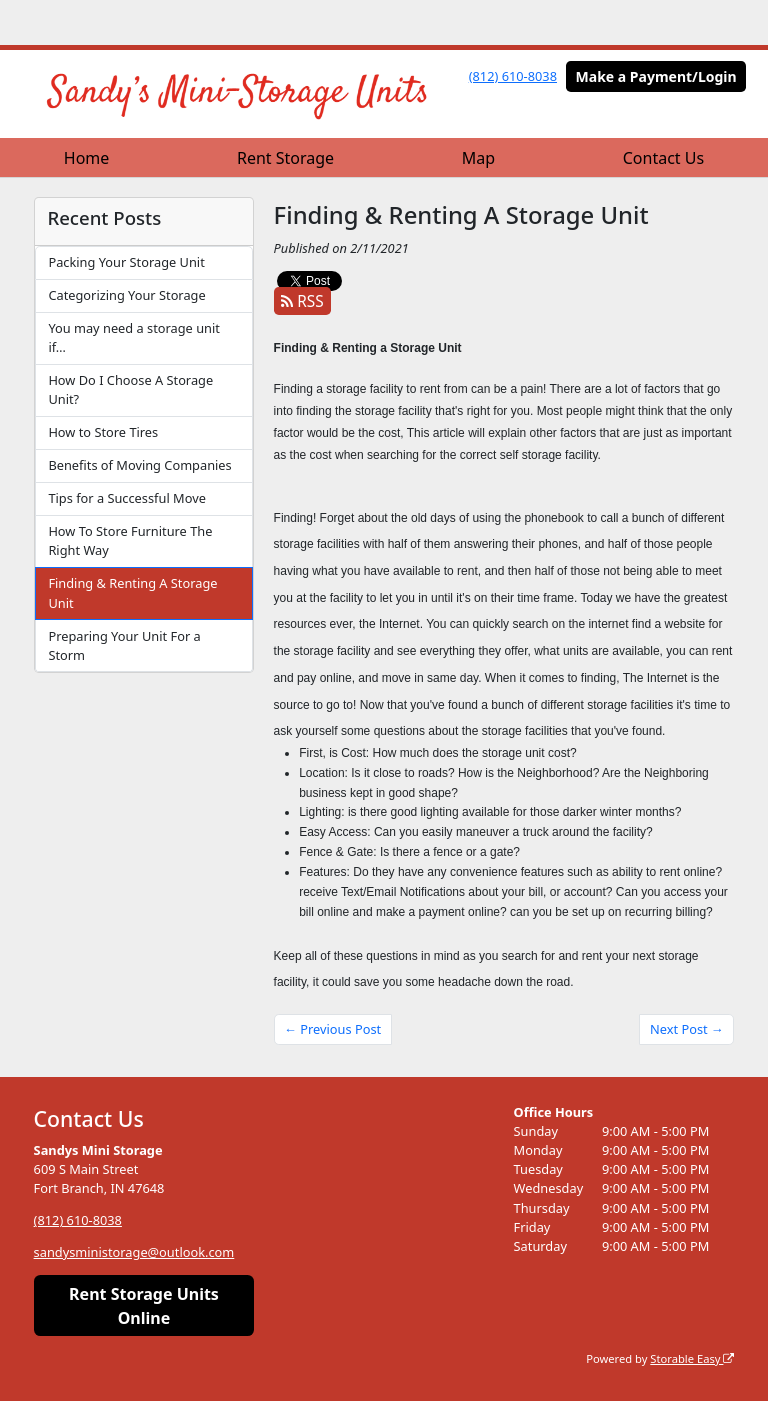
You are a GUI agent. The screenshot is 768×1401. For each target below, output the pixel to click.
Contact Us (663, 158)
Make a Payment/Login (656, 76)
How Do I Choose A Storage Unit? (130, 389)
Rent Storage (285, 158)
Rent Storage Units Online (144, 1306)
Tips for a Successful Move (126, 498)
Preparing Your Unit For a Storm (124, 645)
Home (87, 158)
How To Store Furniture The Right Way (130, 540)
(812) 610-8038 (513, 76)
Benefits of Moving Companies (139, 465)
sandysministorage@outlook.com (134, 1252)
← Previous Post (332, 1029)
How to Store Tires (103, 432)
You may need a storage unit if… (133, 337)
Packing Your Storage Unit (126, 262)
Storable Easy (692, 1358)
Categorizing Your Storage (126, 295)
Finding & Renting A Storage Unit (132, 592)
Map (478, 158)
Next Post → (687, 1029)
